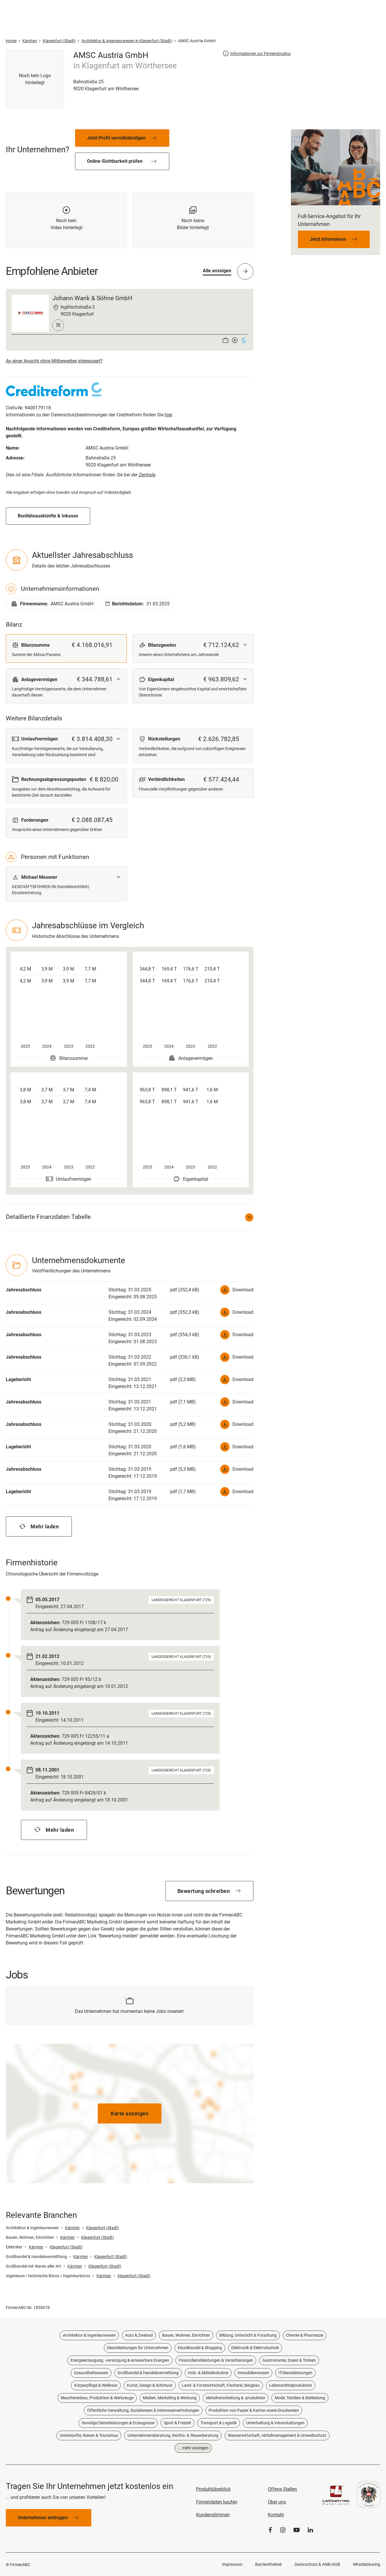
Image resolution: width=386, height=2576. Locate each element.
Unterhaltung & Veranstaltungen (275, 2423)
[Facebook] (270, 2530)
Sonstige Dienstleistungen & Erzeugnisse (118, 2423)
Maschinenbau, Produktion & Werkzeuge (97, 2397)
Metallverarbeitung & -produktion (235, 2397)
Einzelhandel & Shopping (200, 2347)
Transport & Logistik (218, 2423)
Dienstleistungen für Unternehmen (137, 2347)
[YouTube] (296, 2530)
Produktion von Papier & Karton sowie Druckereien (254, 2410)
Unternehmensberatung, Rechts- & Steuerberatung (172, 2435)
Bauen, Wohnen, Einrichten (186, 2335)
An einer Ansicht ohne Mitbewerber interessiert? (54, 361)
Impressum (232, 2564)
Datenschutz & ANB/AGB (317, 2564)
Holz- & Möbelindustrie (208, 2372)
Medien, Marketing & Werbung (170, 2397)
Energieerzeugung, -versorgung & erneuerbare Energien (119, 2360)
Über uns (277, 2502)
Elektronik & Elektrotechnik (255, 2347)
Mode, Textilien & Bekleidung (300, 2397)
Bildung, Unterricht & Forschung (248, 2335)
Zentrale (147, 475)
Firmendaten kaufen (216, 2502)
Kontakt (276, 2514)
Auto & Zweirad (139, 2335)
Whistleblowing (366, 2564)
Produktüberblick (213, 2489)
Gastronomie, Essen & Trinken (289, 2360)
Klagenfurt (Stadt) (102, 2227)
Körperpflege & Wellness (96, 2385)
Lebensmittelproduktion (290, 2385)
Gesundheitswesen (91, 2372)
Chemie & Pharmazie (304, 2335)
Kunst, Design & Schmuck (149, 2385)
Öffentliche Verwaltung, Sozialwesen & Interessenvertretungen (143, 2410)
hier (168, 415)
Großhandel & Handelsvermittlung (148, 2372)
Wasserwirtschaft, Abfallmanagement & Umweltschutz (277, 2435)
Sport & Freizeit (177, 2423)
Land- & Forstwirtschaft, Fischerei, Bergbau (221, 2385)
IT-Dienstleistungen (295, 2372)
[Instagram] (282, 2530)
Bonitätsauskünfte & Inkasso (48, 516)
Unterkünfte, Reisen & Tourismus (89, 2435)
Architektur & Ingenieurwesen (89, 2335)
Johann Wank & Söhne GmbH (92, 298)
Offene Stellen (282, 2489)
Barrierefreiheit (268, 2564)
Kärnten (72, 2227)
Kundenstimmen (213, 2514)
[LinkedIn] (310, 2530)
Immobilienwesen (253, 2372)
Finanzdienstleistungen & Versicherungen (216, 2360)
